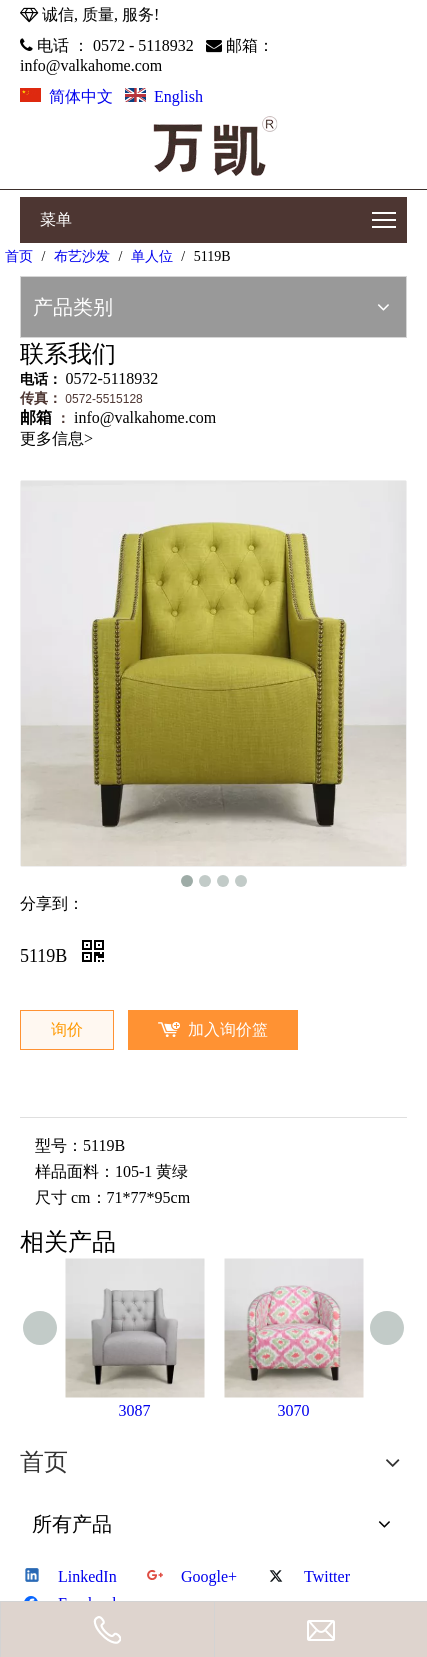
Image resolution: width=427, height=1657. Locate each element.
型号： (59, 1145)
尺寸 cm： (71, 1197)
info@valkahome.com (91, 65)
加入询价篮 (228, 1029)
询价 (67, 1029)
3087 (135, 1410)
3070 (294, 1410)
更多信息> (56, 438)
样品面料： (75, 1171)
